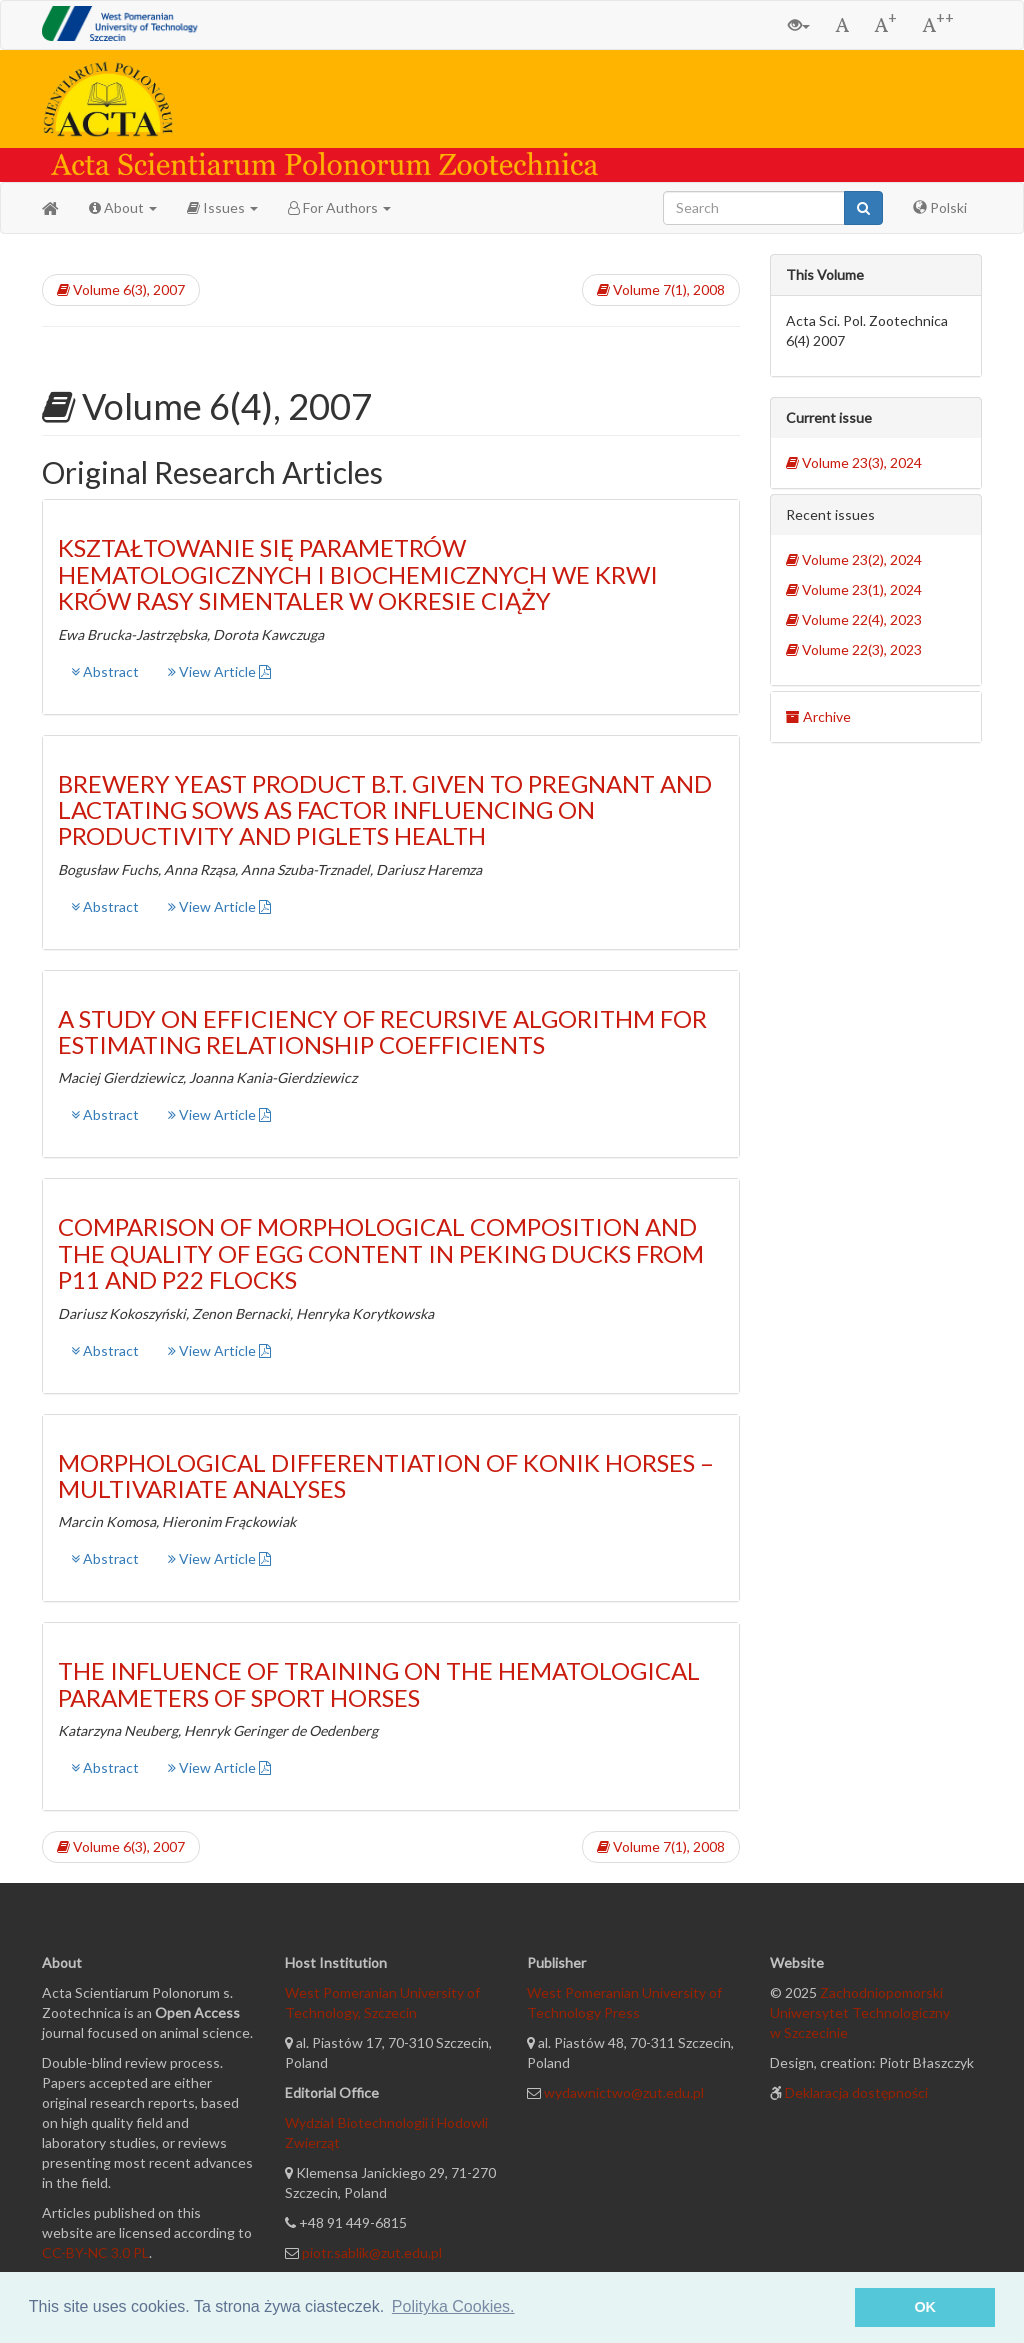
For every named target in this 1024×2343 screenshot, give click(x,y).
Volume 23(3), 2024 (854, 462)
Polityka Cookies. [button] (453, 2306)
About (123, 207)
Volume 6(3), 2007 (121, 289)
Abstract (105, 671)
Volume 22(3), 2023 (854, 649)
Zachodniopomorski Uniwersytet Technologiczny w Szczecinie (860, 2012)
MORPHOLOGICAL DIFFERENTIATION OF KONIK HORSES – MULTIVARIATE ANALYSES (386, 1475)
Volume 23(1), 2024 (854, 589)
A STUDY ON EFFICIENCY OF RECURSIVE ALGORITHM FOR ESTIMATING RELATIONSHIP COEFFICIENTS (382, 1031)
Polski (940, 207)
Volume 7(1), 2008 (661, 289)
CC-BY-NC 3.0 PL (95, 2252)
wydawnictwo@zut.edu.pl (624, 2092)
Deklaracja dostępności (856, 2092)
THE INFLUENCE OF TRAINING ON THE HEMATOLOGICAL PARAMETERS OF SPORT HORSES (379, 1683)
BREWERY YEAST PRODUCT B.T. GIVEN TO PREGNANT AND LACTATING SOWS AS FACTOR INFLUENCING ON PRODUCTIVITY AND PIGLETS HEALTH (385, 810)
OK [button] (925, 2307)
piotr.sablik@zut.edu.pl (372, 2252)
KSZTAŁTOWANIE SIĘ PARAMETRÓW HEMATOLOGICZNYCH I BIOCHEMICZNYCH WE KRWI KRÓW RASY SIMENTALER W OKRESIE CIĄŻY (358, 574)
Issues (222, 207)
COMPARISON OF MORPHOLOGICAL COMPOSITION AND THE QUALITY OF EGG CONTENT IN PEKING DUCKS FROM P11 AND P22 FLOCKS (381, 1253)
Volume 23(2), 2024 (854, 559)
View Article (219, 671)
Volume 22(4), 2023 (854, 619)
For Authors (339, 207)
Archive (818, 716)
